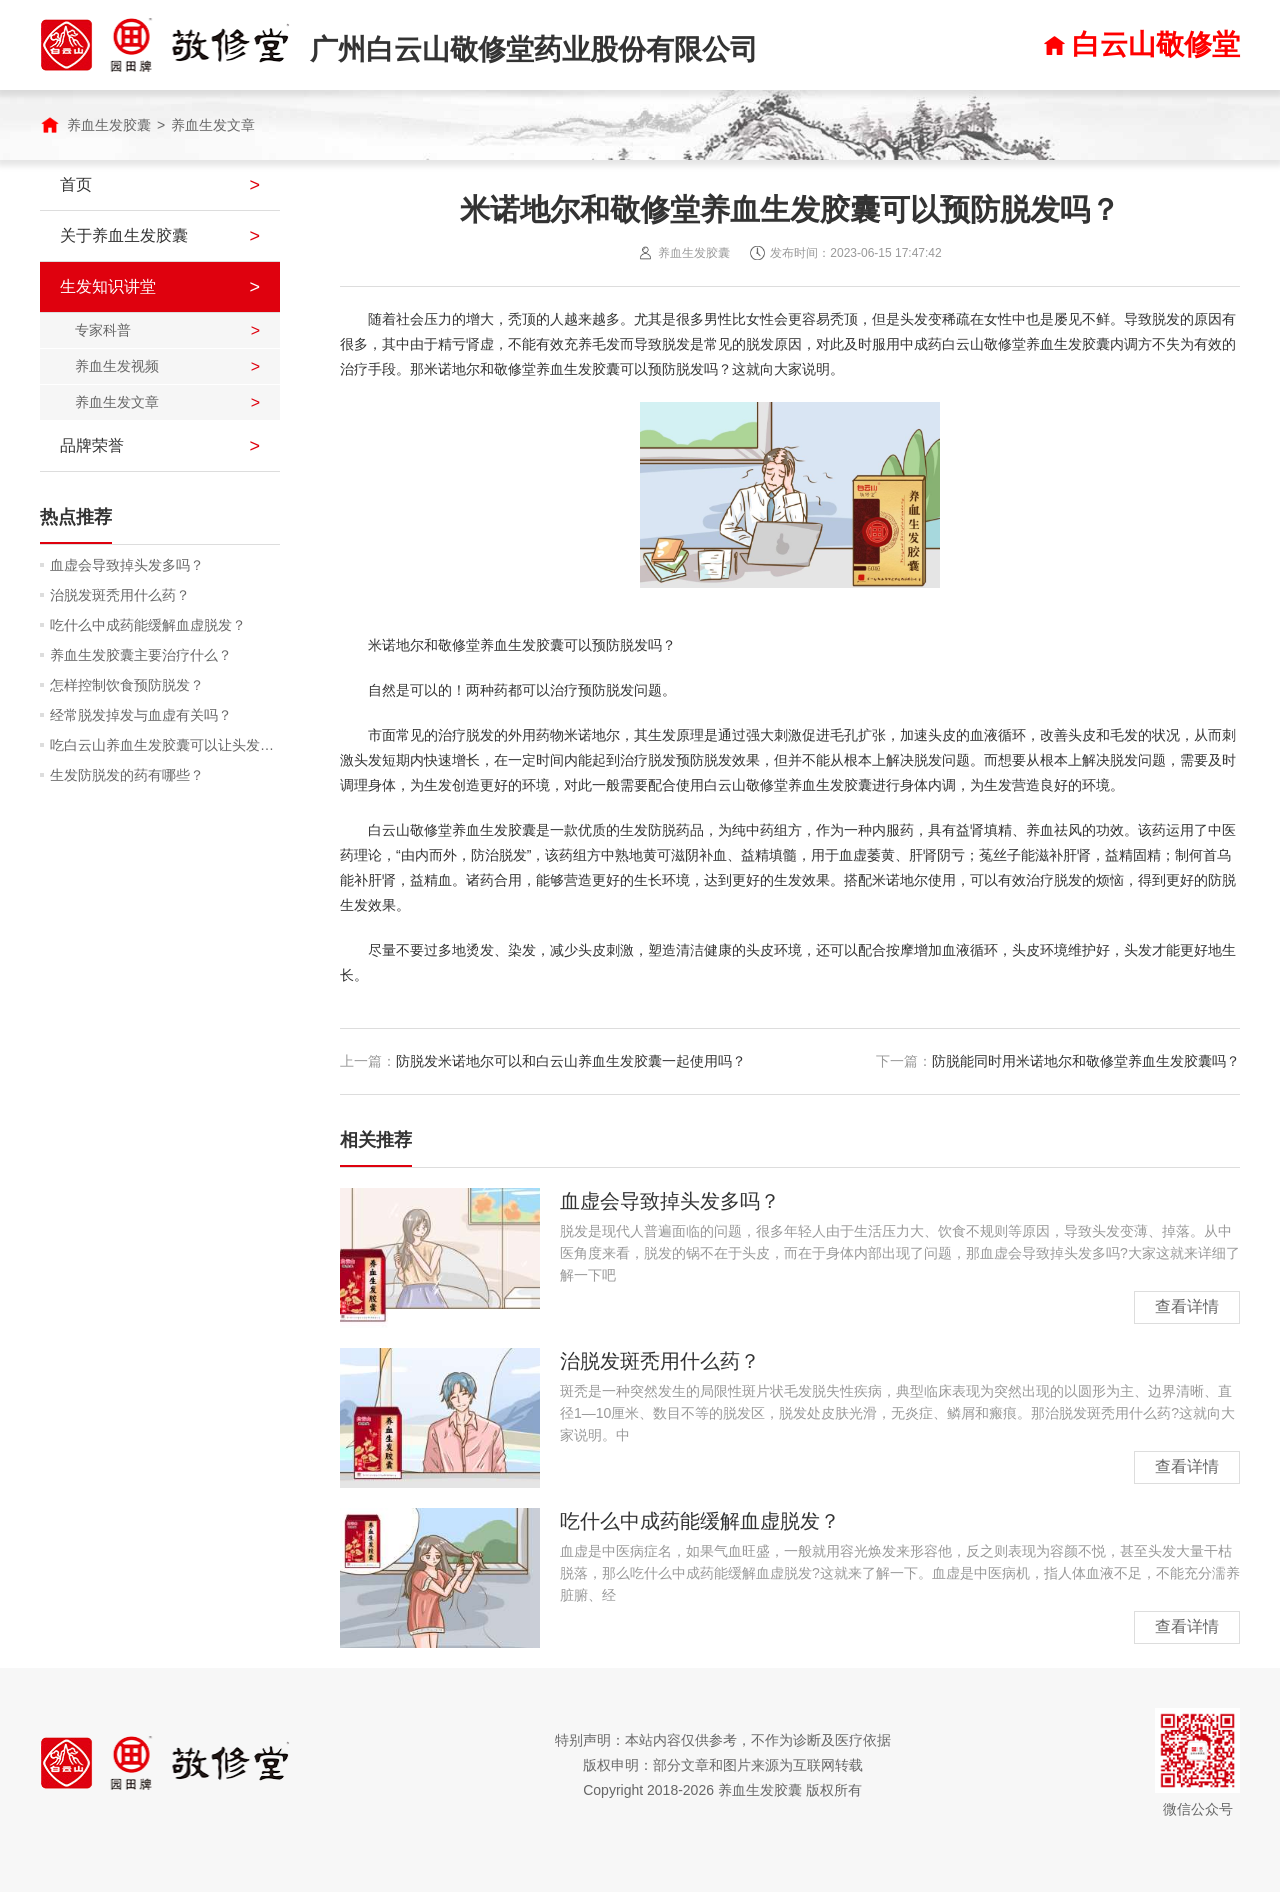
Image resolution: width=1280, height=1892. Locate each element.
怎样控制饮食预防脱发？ (127, 685)
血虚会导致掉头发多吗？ (127, 565)
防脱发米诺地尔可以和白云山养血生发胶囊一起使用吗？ (571, 1061)
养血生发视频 (117, 366)
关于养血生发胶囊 (124, 235)
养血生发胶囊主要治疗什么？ (141, 655)
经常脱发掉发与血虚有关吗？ (141, 715)
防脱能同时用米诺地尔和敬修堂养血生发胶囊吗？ (1086, 1061)
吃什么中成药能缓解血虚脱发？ (148, 625)
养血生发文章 (213, 125)
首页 (76, 184)
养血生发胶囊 (109, 125)
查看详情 (1187, 1306)
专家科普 (103, 330)
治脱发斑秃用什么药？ (120, 595)
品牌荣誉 (92, 445)
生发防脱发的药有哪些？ (127, 775)
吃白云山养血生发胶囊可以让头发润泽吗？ (165, 745)
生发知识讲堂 (108, 286)
